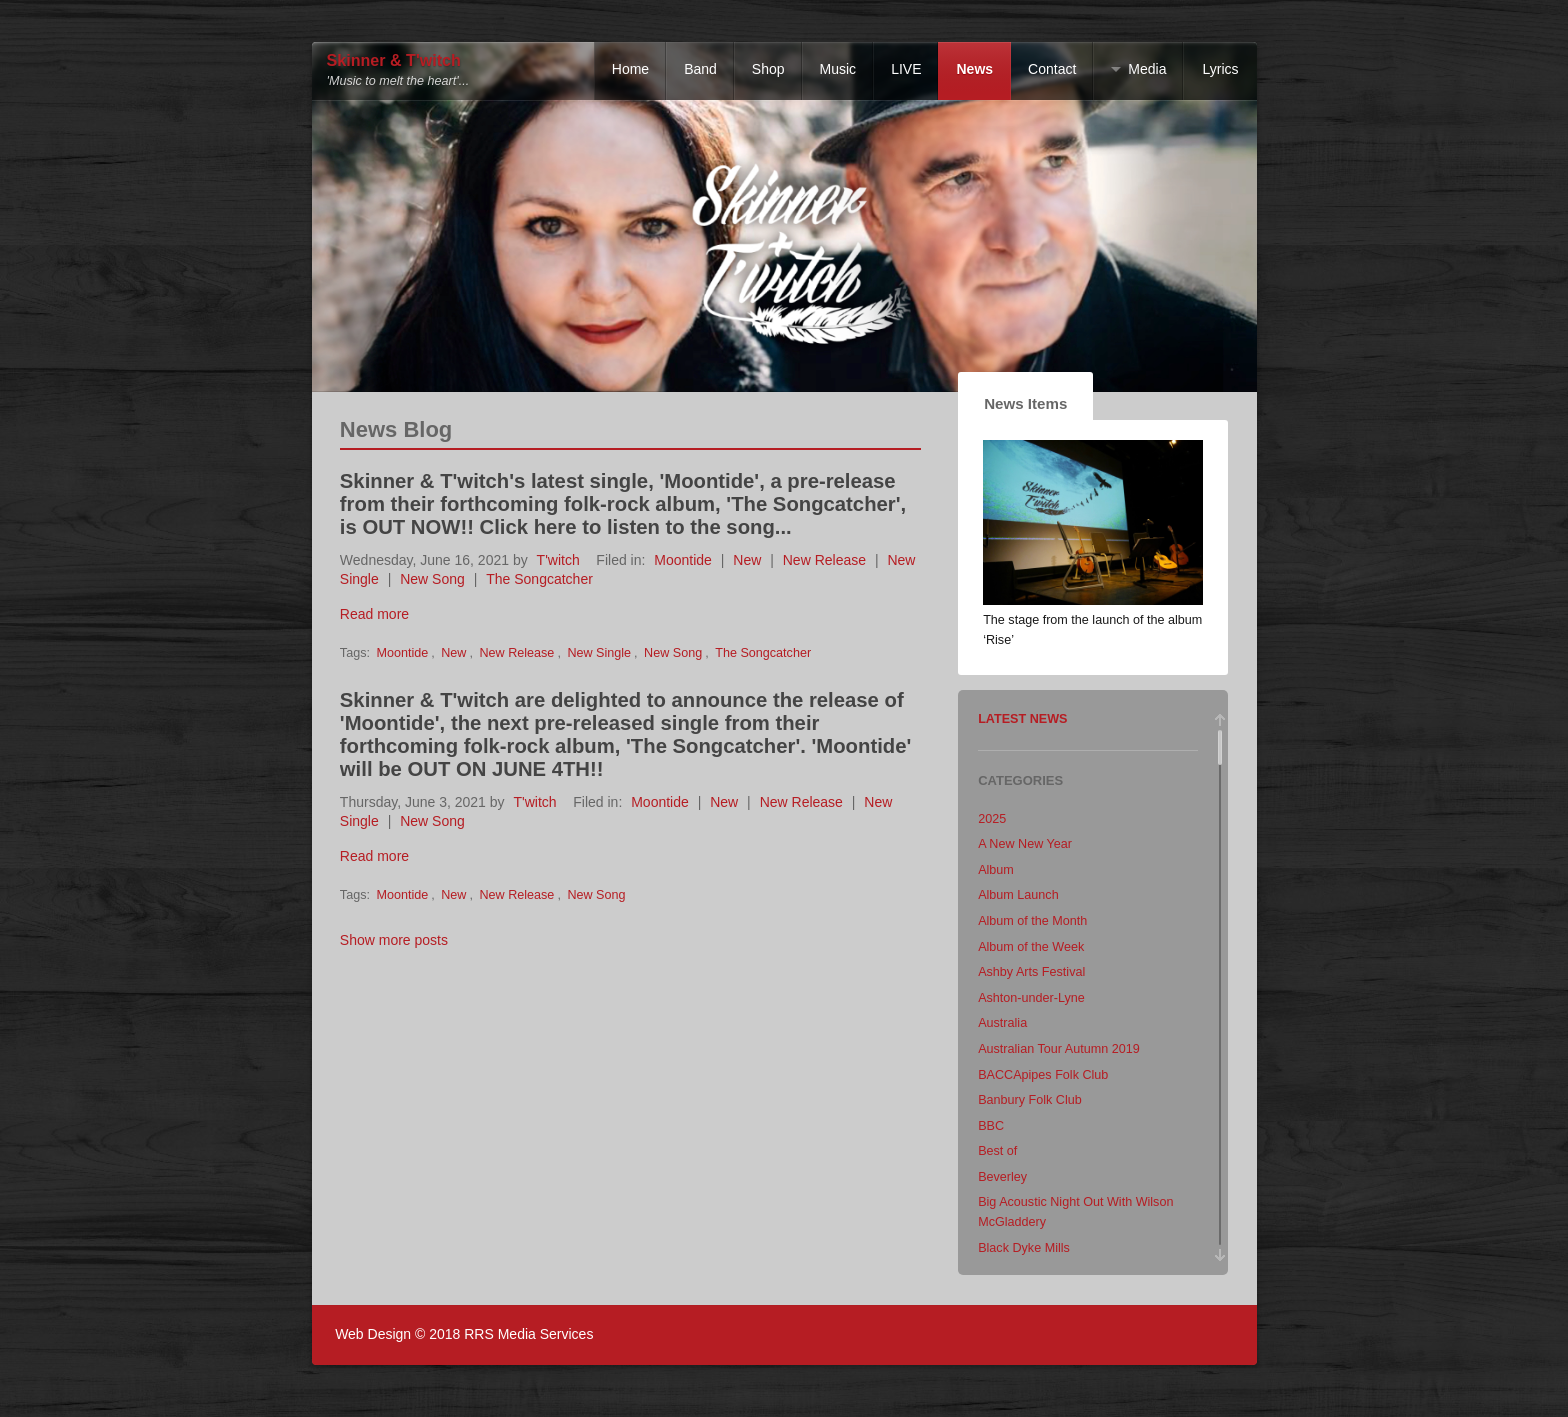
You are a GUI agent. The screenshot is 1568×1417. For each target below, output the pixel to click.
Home (630, 69)
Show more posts (394, 940)
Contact (1052, 69)
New (747, 560)
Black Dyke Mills (1024, 1248)
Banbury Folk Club (1030, 1100)
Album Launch (1018, 895)
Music (838, 69)
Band (700, 69)
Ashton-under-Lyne (1031, 998)
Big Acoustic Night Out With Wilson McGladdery (1075, 1212)
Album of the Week (1031, 947)
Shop (768, 69)
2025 (992, 819)
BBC (991, 1126)
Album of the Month (1032, 921)
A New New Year (1025, 844)
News (974, 69)
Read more (374, 614)
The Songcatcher (539, 579)
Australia (1002, 1023)
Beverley (1002, 1177)
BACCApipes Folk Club (1043, 1075)
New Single (599, 653)
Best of (997, 1151)
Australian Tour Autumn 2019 (1059, 1049)
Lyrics (1220, 69)
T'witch (558, 560)
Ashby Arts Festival (1031, 972)
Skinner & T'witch (394, 60)
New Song (432, 579)
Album (996, 870)
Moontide (683, 560)
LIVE (906, 69)
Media (1147, 69)
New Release (824, 560)
